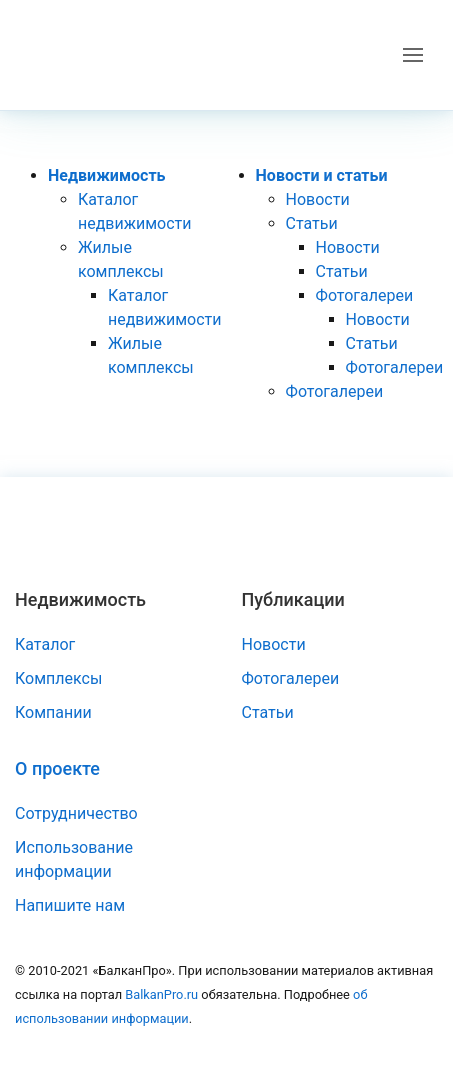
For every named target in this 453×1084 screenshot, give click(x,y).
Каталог (45, 644)
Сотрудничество (76, 813)
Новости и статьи (322, 175)
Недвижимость (107, 175)
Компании (53, 712)
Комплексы (58, 678)
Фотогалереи (365, 295)
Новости (318, 199)
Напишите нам (70, 905)
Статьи (312, 223)
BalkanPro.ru (161, 994)
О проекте (57, 768)
